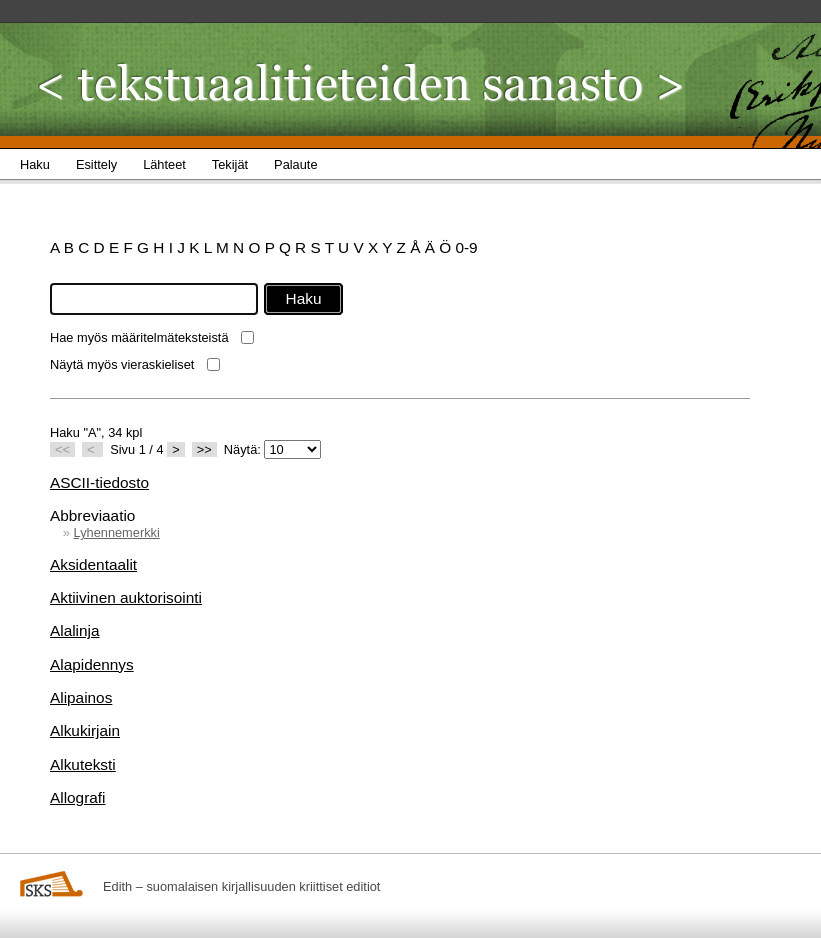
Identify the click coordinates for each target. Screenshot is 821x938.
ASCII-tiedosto (99, 482)
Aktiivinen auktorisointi (126, 597)
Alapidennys (92, 664)
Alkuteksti (83, 764)
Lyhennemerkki (116, 532)
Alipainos (81, 697)
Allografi (78, 797)
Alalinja (75, 630)
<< (62, 449)
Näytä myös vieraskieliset (122, 364)
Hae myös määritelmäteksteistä (139, 337)
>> (204, 449)
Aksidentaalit (93, 564)
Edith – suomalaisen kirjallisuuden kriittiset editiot (241, 886)
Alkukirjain (85, 730)
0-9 (466, 247)
